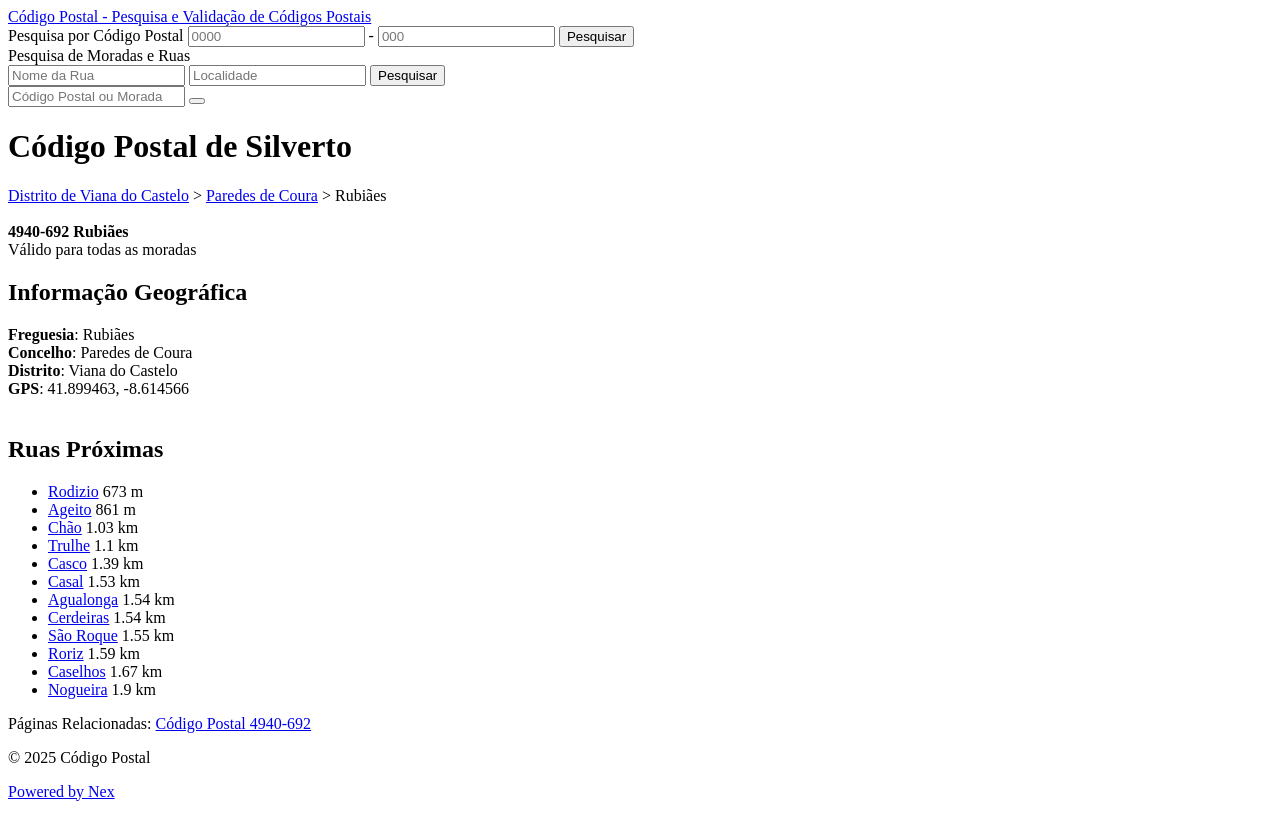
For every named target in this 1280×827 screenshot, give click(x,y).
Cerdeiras (78, 617)
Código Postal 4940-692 (234, 723)
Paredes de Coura (262, 195)
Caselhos (77, 671)
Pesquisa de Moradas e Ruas (99, 55)
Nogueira (78, 689)
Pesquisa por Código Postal (96, 35)
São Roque (83, 635)
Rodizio (73, 491)
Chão (65, 527)
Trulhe (69, 545)
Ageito (70, 509)
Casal (66, 581)
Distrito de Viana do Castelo (98, 195)
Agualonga (83, 599)
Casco (67, 563)
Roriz (66, 653)
